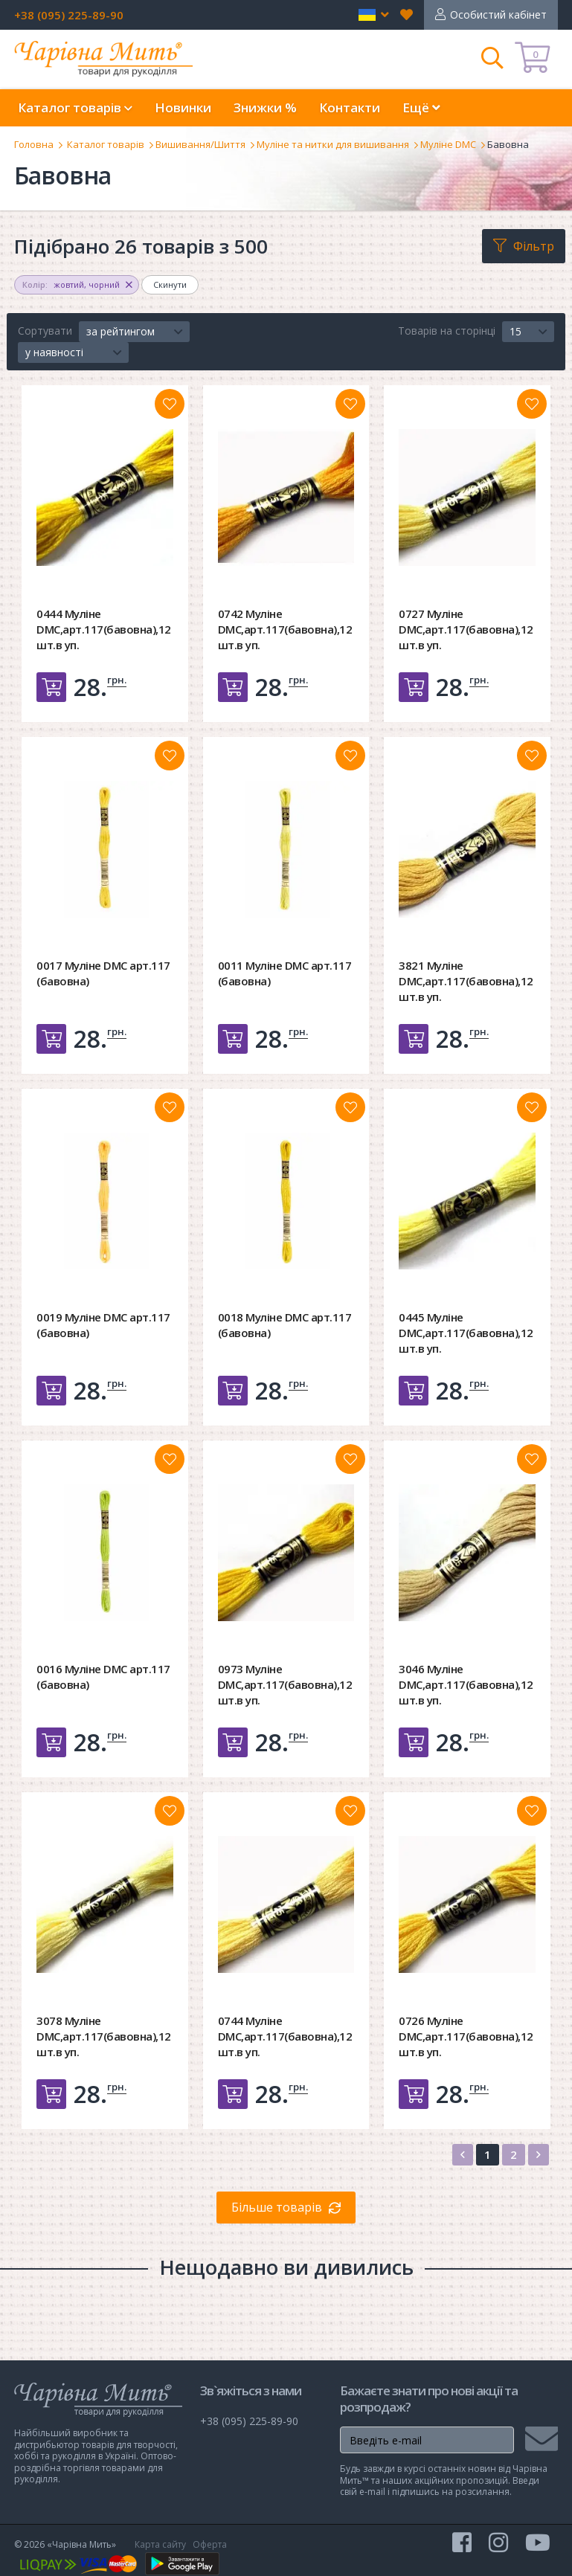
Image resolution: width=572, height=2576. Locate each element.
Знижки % (265, 107)
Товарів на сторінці (446, 330)
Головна (34, 144)
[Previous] (462, 2155)
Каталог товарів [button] (75, 107)
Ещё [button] (421, 107)
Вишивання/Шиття (200, 144)
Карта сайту (160, 2544)
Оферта (210, 2544)
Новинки (183, 107)
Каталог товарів (105, 144)
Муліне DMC (448, 144)
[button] (374, 15)
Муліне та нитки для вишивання (333, 144)
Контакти (349, 107)
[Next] (538, 2155)
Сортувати (45, 330)
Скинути (170, 284)
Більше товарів (276, 2207)
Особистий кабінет (498, 14)
